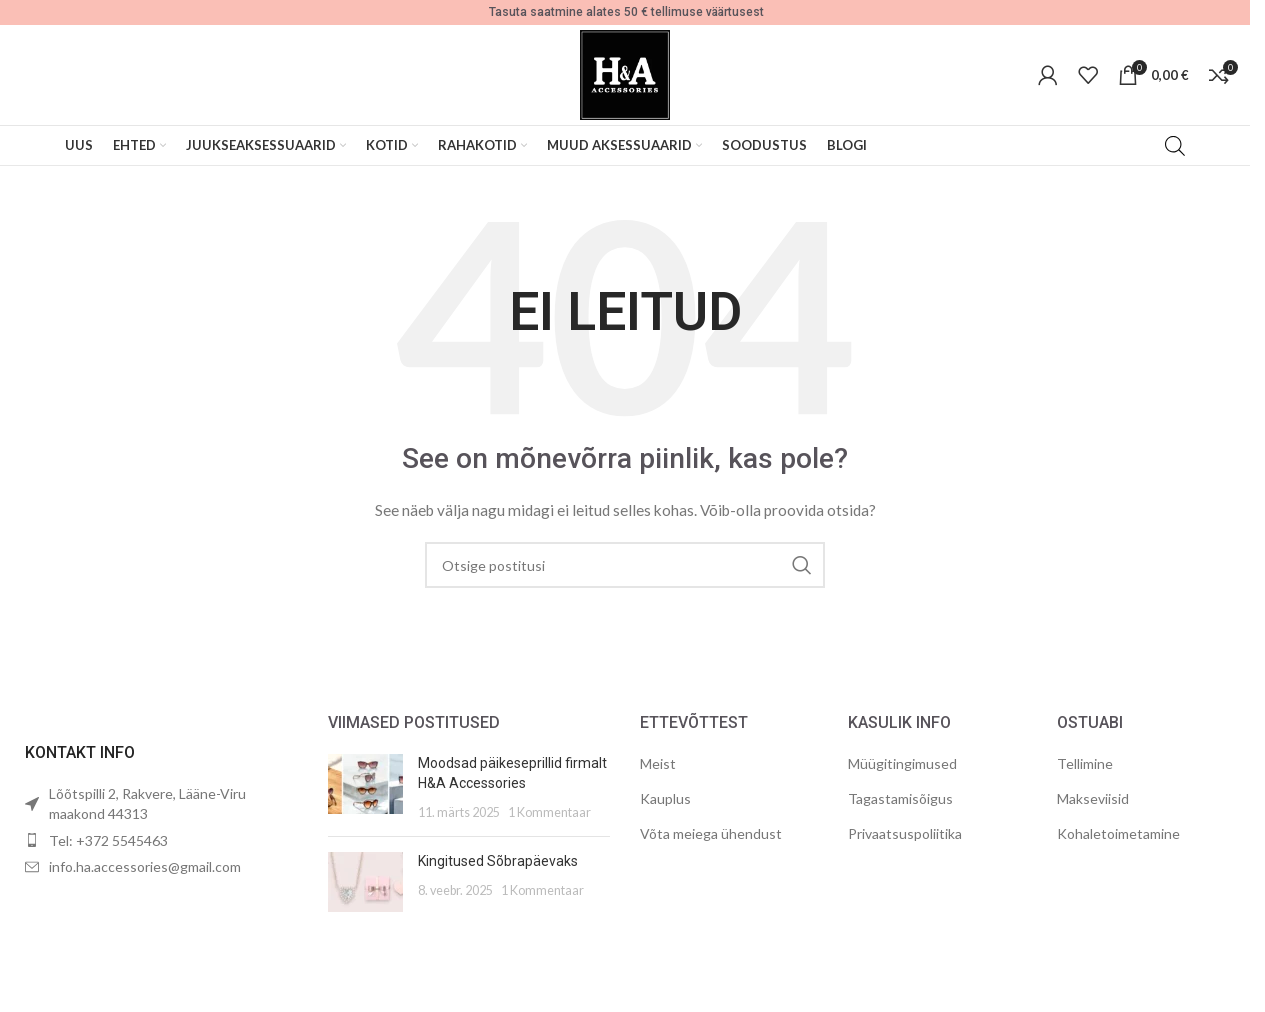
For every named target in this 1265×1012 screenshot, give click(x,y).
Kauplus (665, 798)
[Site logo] (625, 73)
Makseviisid (1093, 798)
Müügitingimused (902, 763)
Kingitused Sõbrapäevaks (498, 861)
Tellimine (1085, 763)
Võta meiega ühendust (711, 833)
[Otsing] (625, 565)
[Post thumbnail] (365, 787)
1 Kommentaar (549, 812)
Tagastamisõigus (900, 798)
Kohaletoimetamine (1118, 833)
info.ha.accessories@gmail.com (145, 866)
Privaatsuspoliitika (905, 833)
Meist (658, 763)
